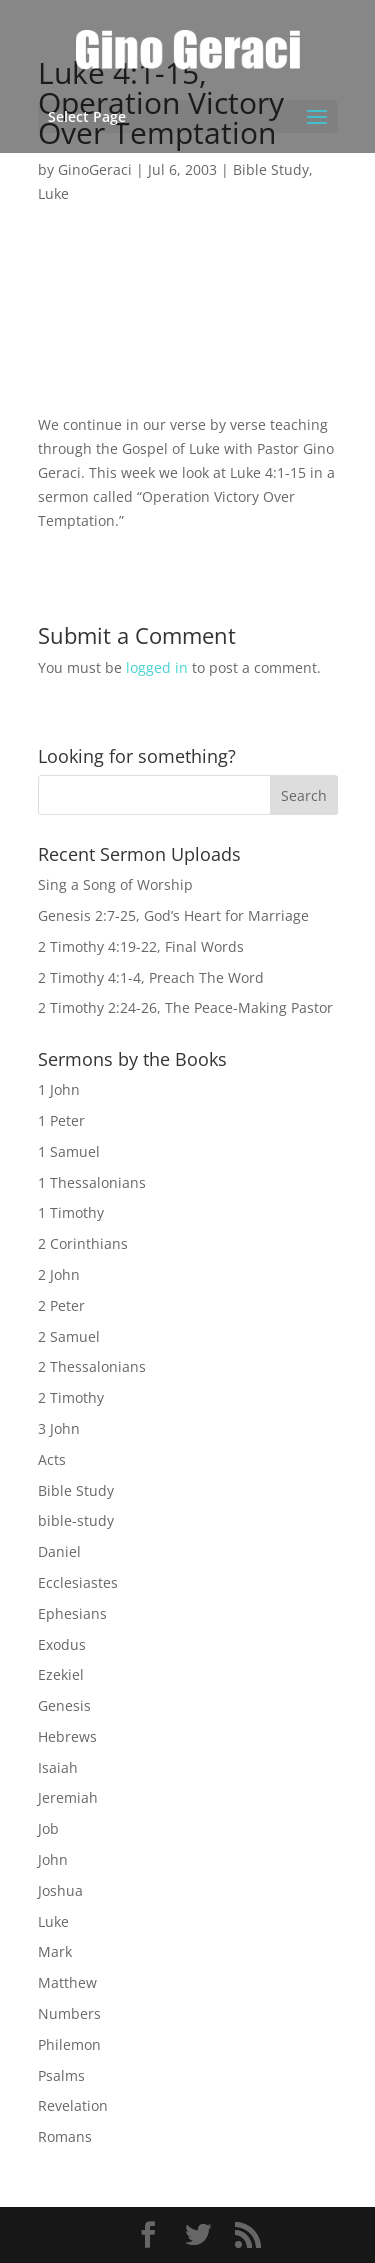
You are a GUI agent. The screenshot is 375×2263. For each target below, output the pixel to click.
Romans (65, 2136)
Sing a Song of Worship (115, 884)
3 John (59, 1428)
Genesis (64, 1705)
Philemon (69, 2044)
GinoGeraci (95, 169)
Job (48, 1828)
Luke (53, 193)
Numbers (69, 2013)
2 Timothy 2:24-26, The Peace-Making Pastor (185, 1007)
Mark (55, 1951)
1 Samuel (69, 1151)
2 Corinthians (83, 1243)
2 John (59, 1274)
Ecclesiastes (78, 1582)
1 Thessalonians (92, 1182)
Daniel (59, 1551)
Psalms (61, 2075)
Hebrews (67, 1736)
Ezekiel (61, 1674)
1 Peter (61, 1120)
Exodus (62, 1644)
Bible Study (271, 169)
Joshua (60, 1890)
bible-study (76, 1520)
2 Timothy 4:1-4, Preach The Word (151, 977)
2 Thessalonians (92, 1366)
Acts (52, 1459)
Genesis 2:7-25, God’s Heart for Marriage (173, 915)
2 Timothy (71, 1397)
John (53, 1859)
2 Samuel (69, 1336)
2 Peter (61, 1305)
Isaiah (58, 1767)
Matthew (67, 1982)
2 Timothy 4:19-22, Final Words (141, 946)
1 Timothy (71, 1212)
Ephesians (72, 1613)
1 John (59, 1089)
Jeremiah (68, 1797)
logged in (157, 667)
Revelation (73, 2105)
